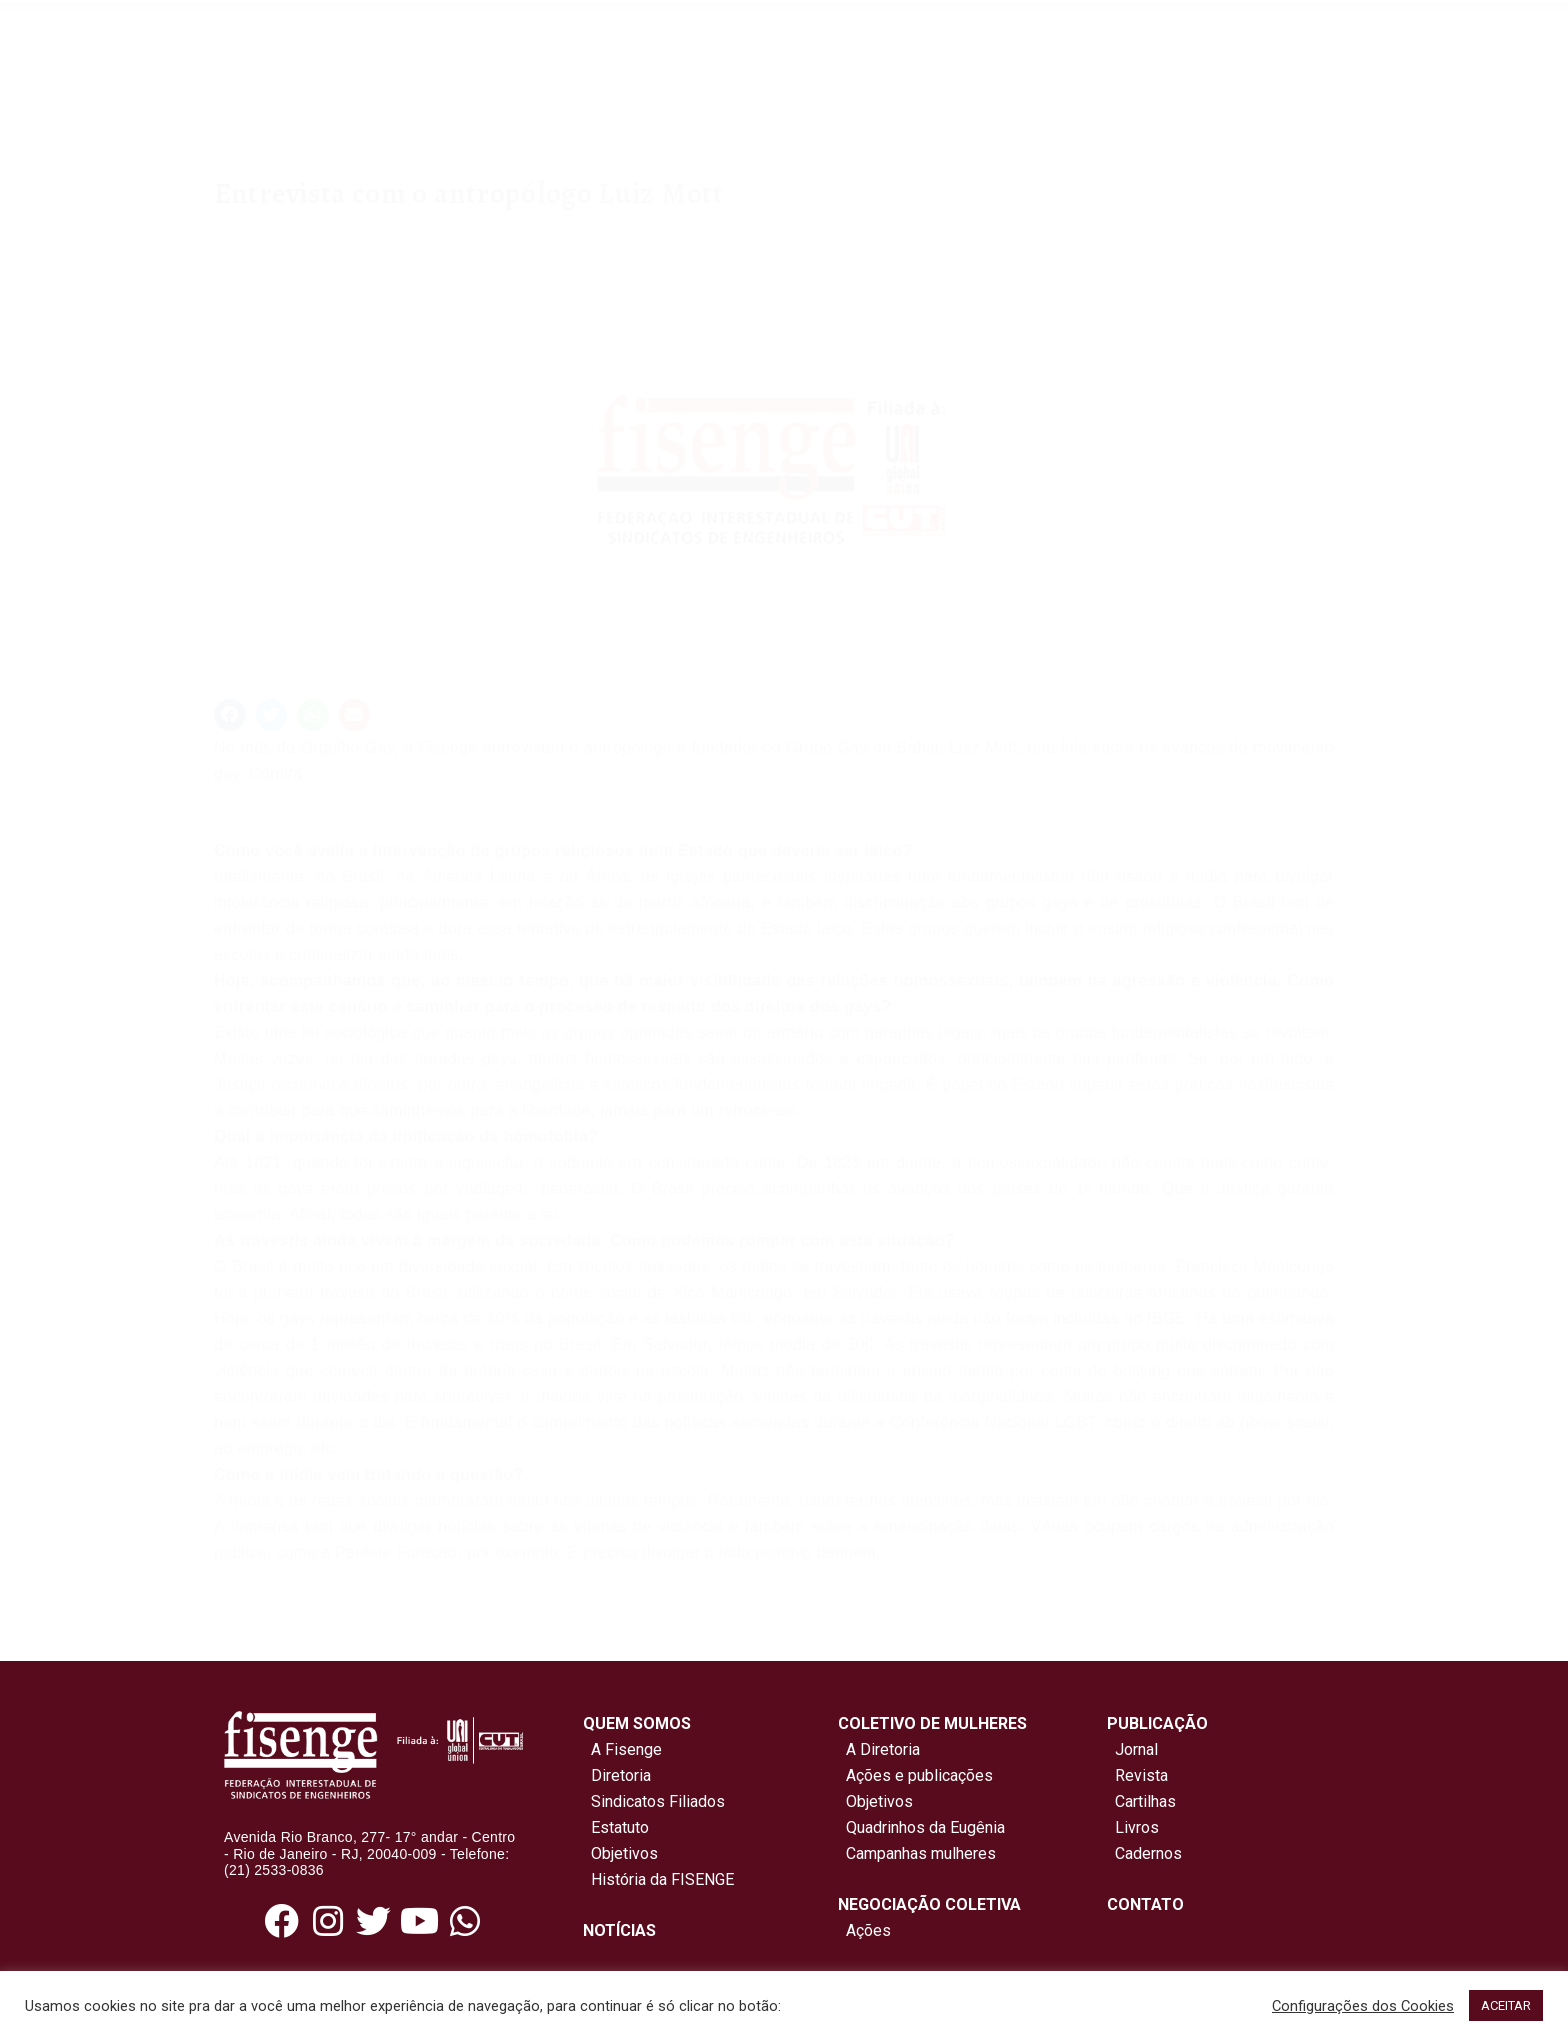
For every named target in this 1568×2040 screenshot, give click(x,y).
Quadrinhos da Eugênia (921, 1827)
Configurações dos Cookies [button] (1363, 2006)
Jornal (1136, 1749)
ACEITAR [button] (1506, 2005)
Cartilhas (1145, 1801)
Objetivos (620, 1853)
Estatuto (616, 1827)
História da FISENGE (658, 1879)
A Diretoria (879, 1749)
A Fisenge (622, 1749)
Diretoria (617, 1775)
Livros (1137, 1827)
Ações (864, 1930)
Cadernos (1148, 1853)
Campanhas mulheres (917, 1853)
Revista (1141, 1775)
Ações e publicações (915, 1775)
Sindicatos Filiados (654, 1801)
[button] (230, 715)
